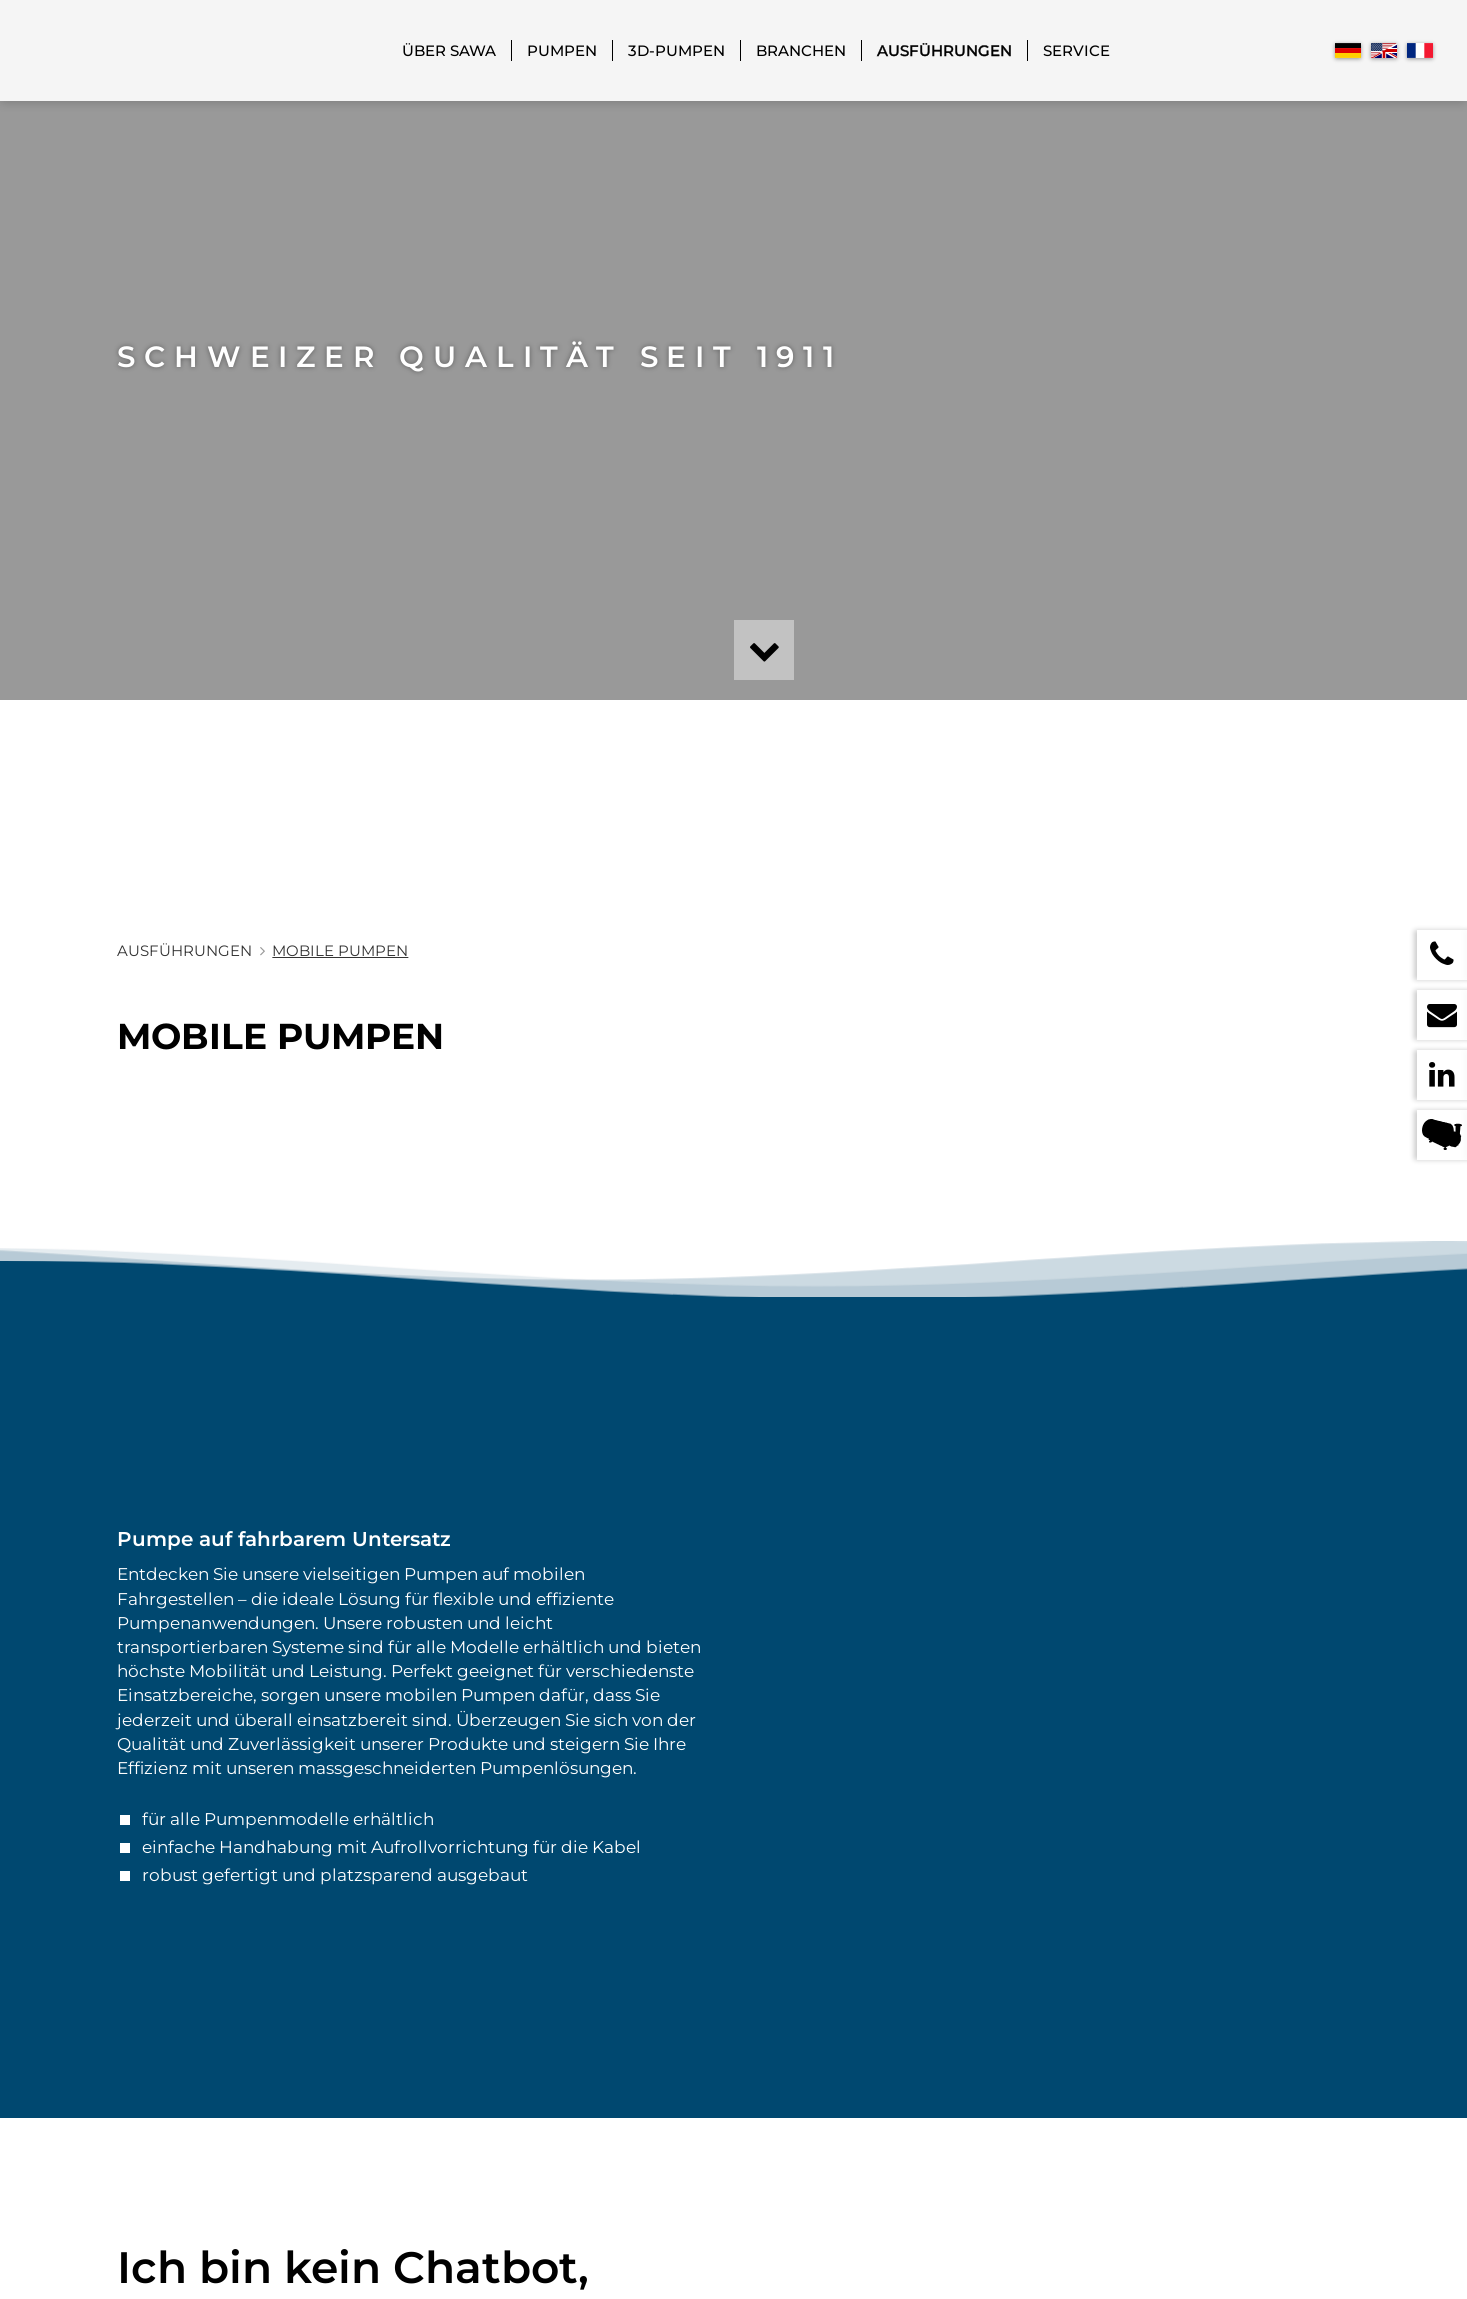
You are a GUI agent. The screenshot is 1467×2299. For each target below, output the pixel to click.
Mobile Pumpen (340, 950)
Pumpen (562, 50)
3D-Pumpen (676, 50)
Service (1076, 50)
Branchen (801, 50)
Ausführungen (944, 50)
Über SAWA (449, 50)
